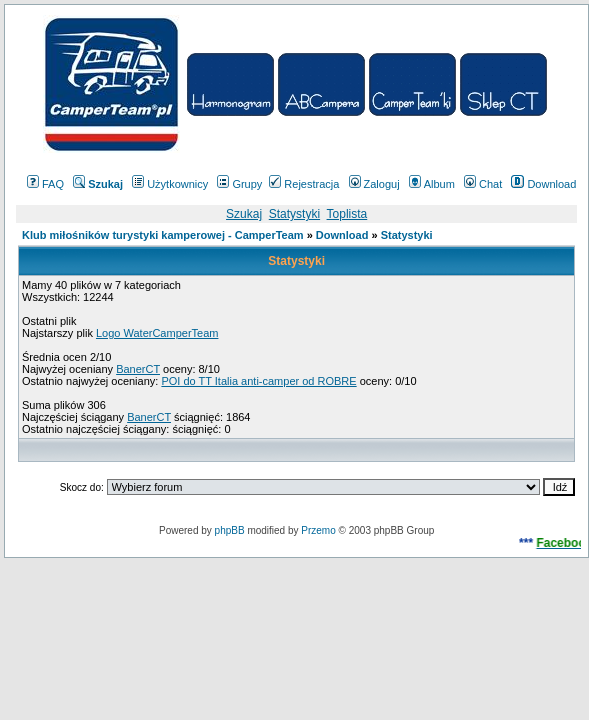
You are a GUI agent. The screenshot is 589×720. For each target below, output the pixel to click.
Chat (483, 184)
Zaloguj (374, 184)
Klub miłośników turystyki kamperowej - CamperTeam (163, 235)
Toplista (347, 214)
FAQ (45, 184)
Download (543, 184)
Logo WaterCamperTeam (157, 333)
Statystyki (294, 214)
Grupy (239, 184)
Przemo (318, 530)
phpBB (230, 530)
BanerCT (138, 369)
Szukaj (244, 214)
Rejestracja (304, 184)
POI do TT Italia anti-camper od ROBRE (258, 381)
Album (432, 184)
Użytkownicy (170, 184)
